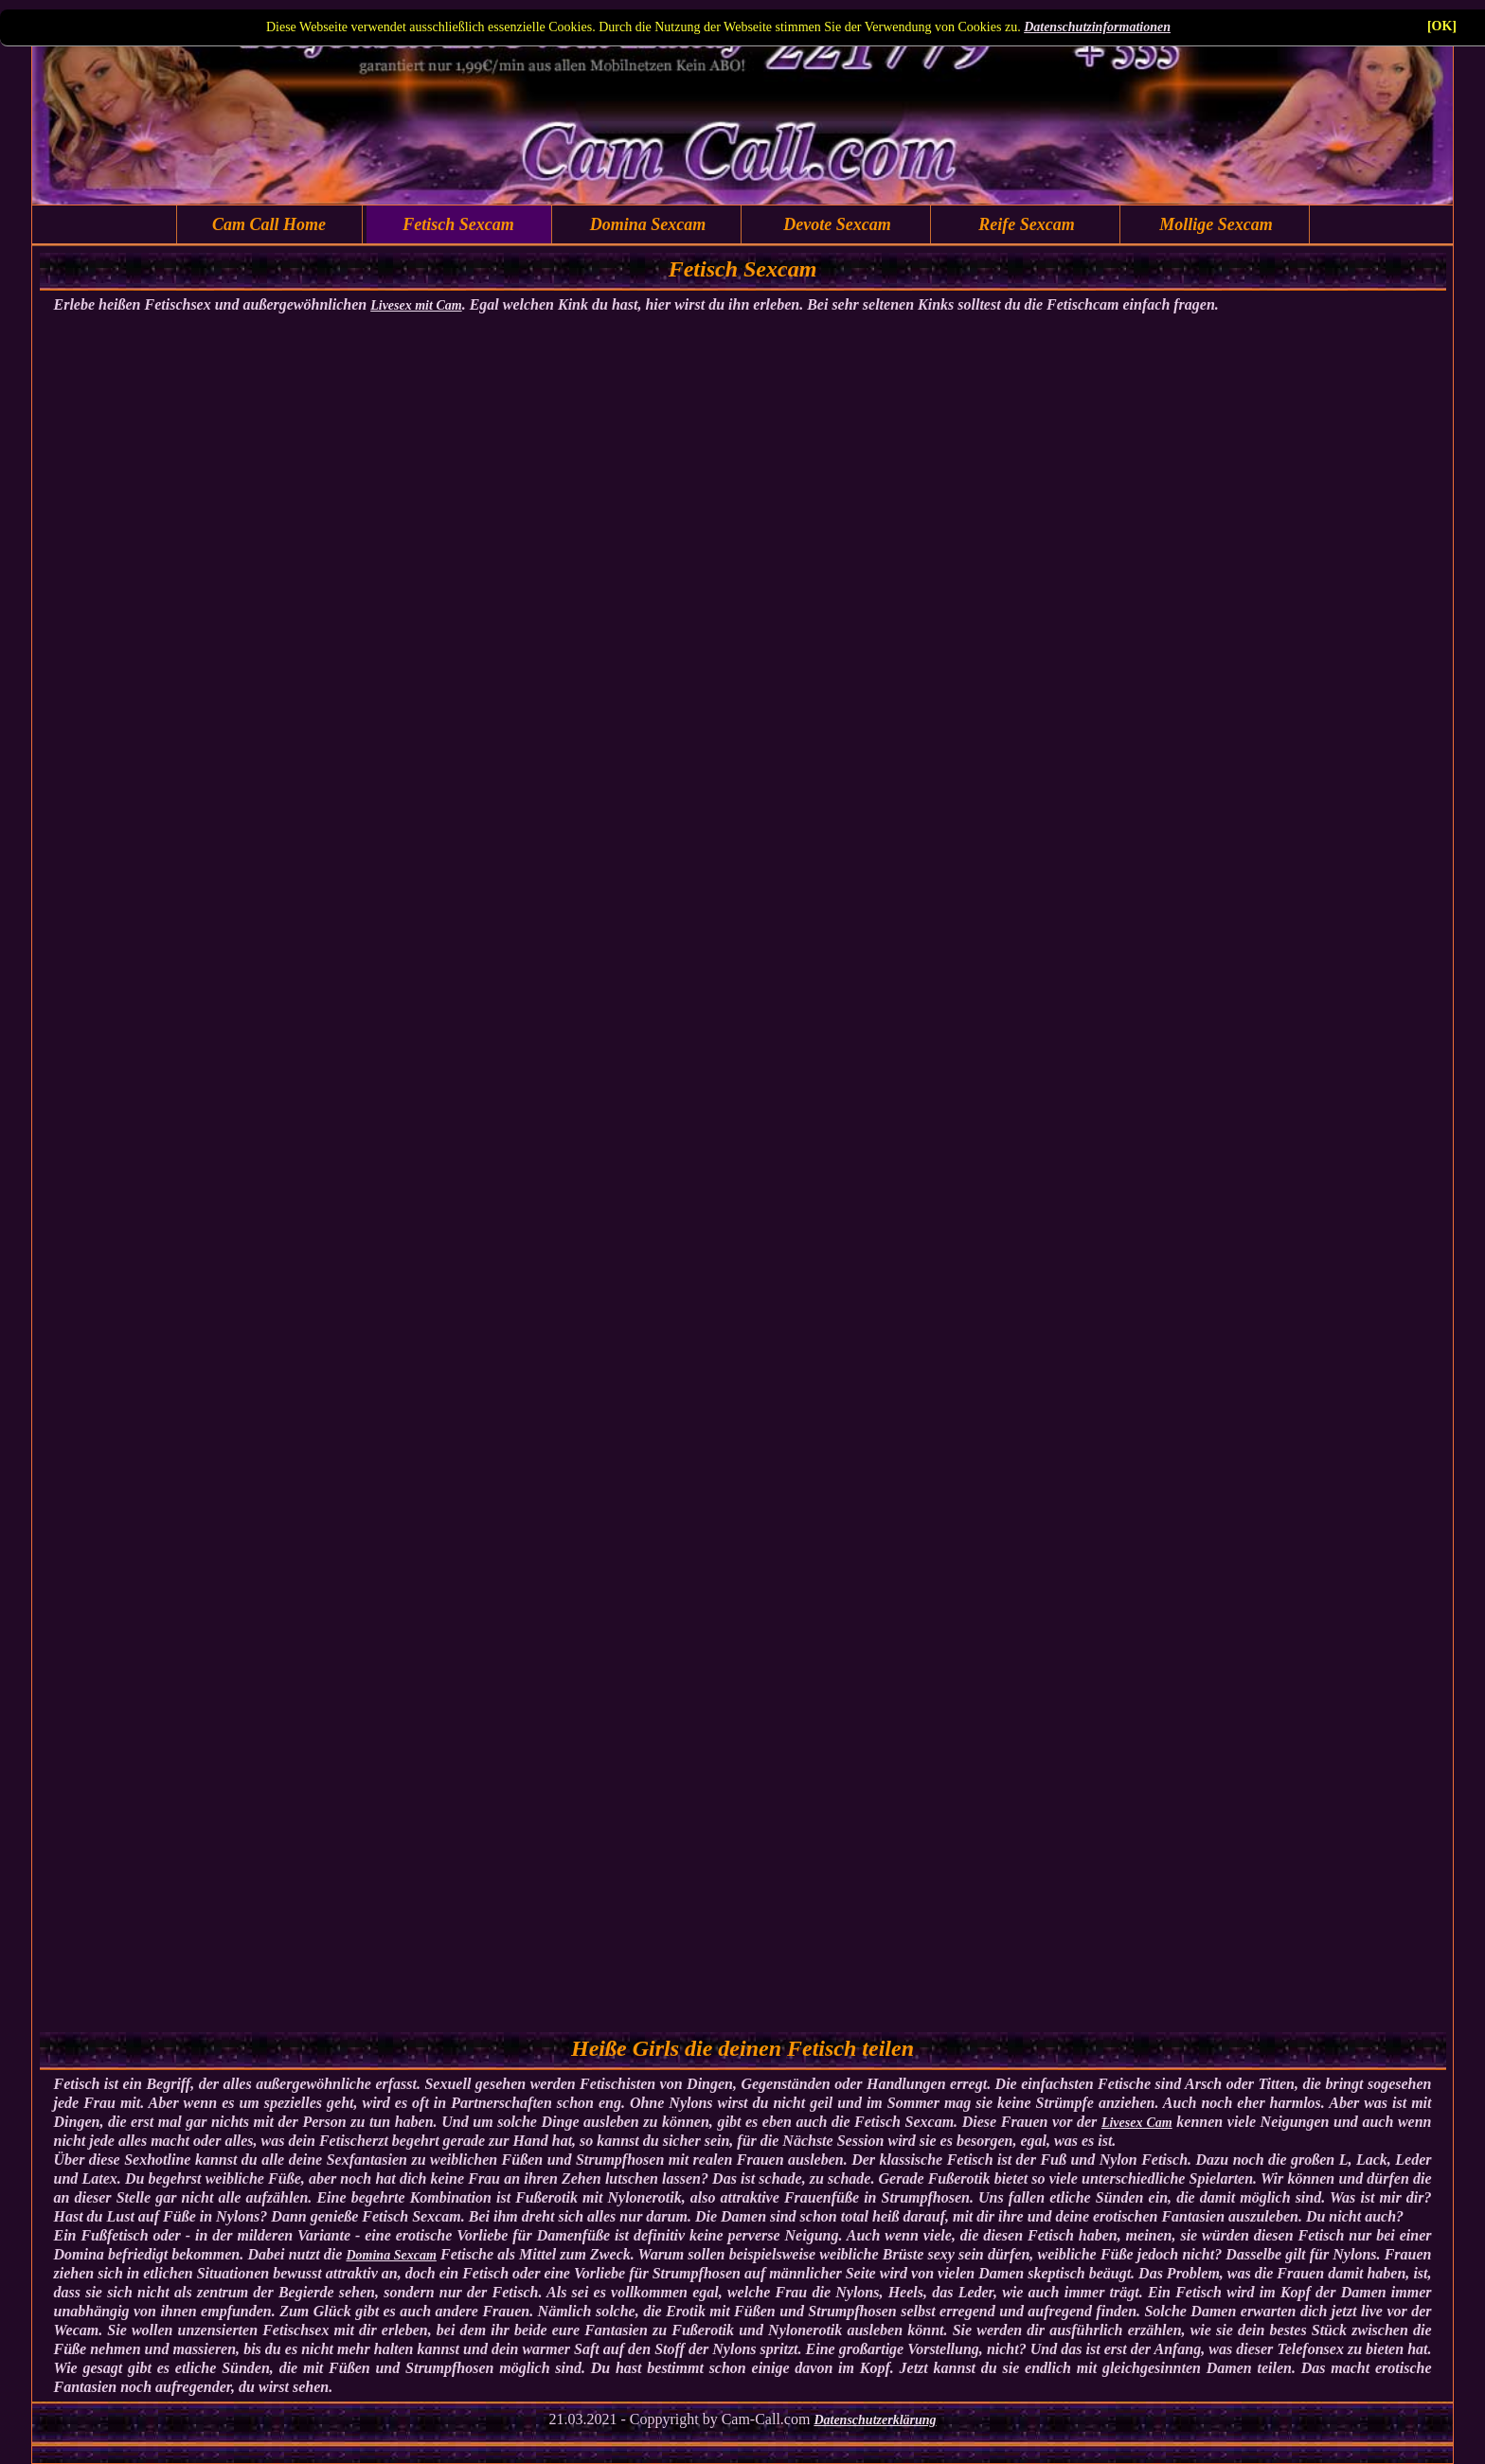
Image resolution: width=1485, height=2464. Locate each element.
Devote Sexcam (836, 224)
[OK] (1442, 26)
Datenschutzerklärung (875, 2420)
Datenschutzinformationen (1097, 27)
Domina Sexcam (648, 224)
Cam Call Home (269, 224)
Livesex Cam (1136, 2123)
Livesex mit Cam (415, 305)
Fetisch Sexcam (458, 224)
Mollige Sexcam (1216, 224)
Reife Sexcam (1026, 224)
